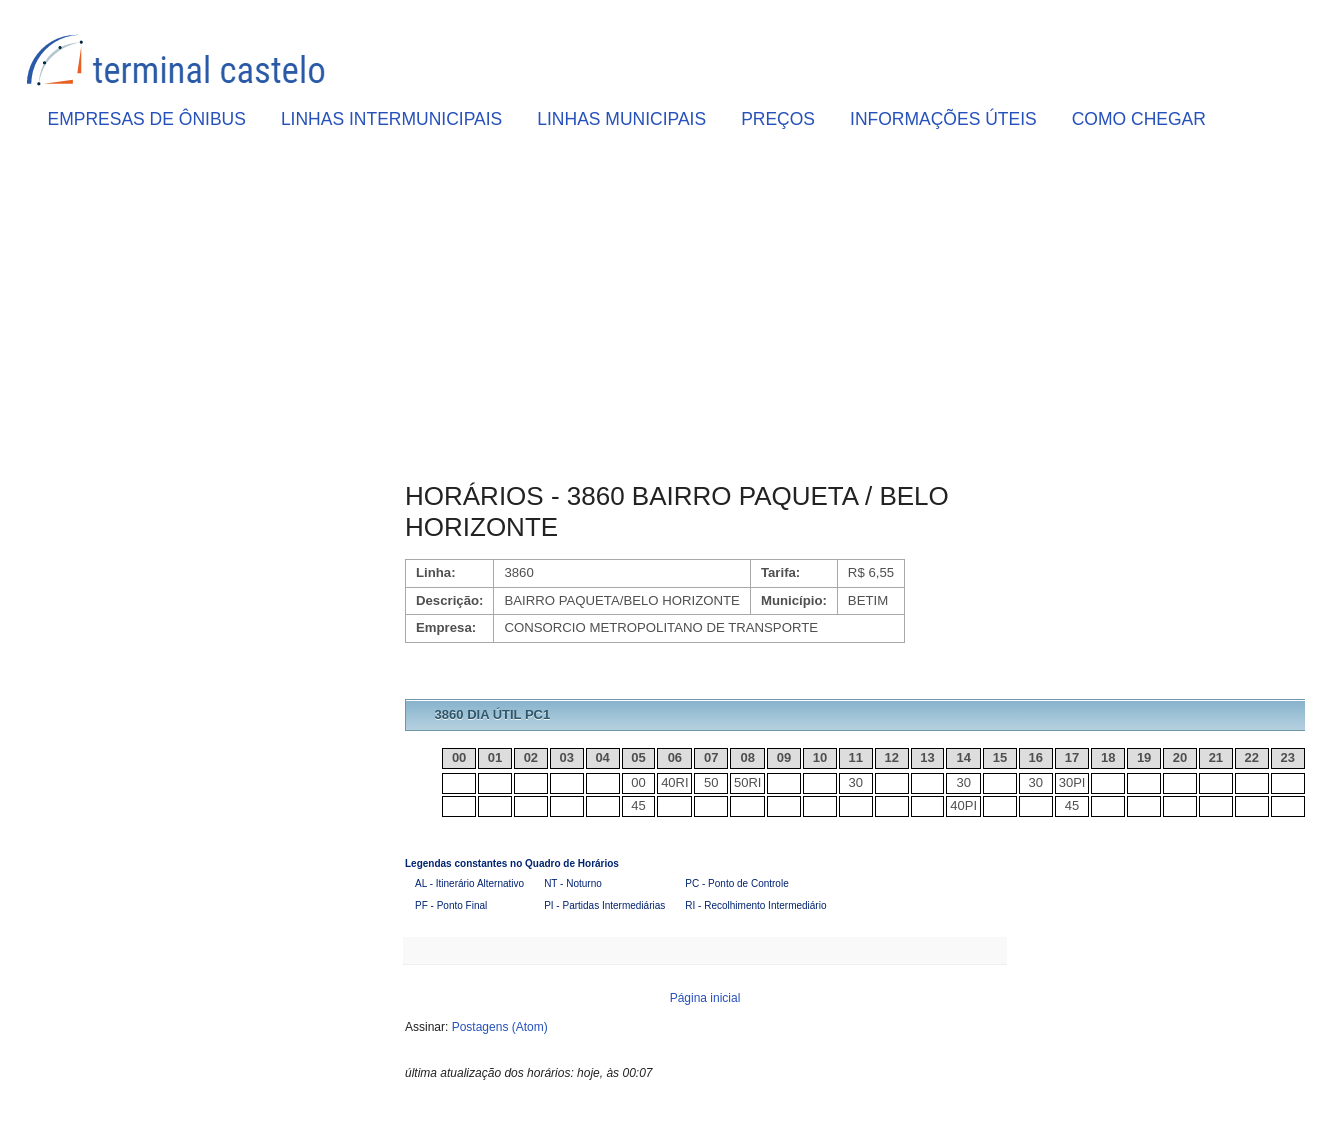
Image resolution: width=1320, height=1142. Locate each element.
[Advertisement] (705, 311)
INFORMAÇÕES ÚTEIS (943, 119)
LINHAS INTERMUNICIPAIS (391, 119)
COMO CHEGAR (1139, 119)
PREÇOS (778, 119)
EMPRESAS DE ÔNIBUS (147, 119)
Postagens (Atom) (500, 1027)
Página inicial (705, 998)
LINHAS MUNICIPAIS (621, 119)
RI (682, 782)
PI (1079, 782)
